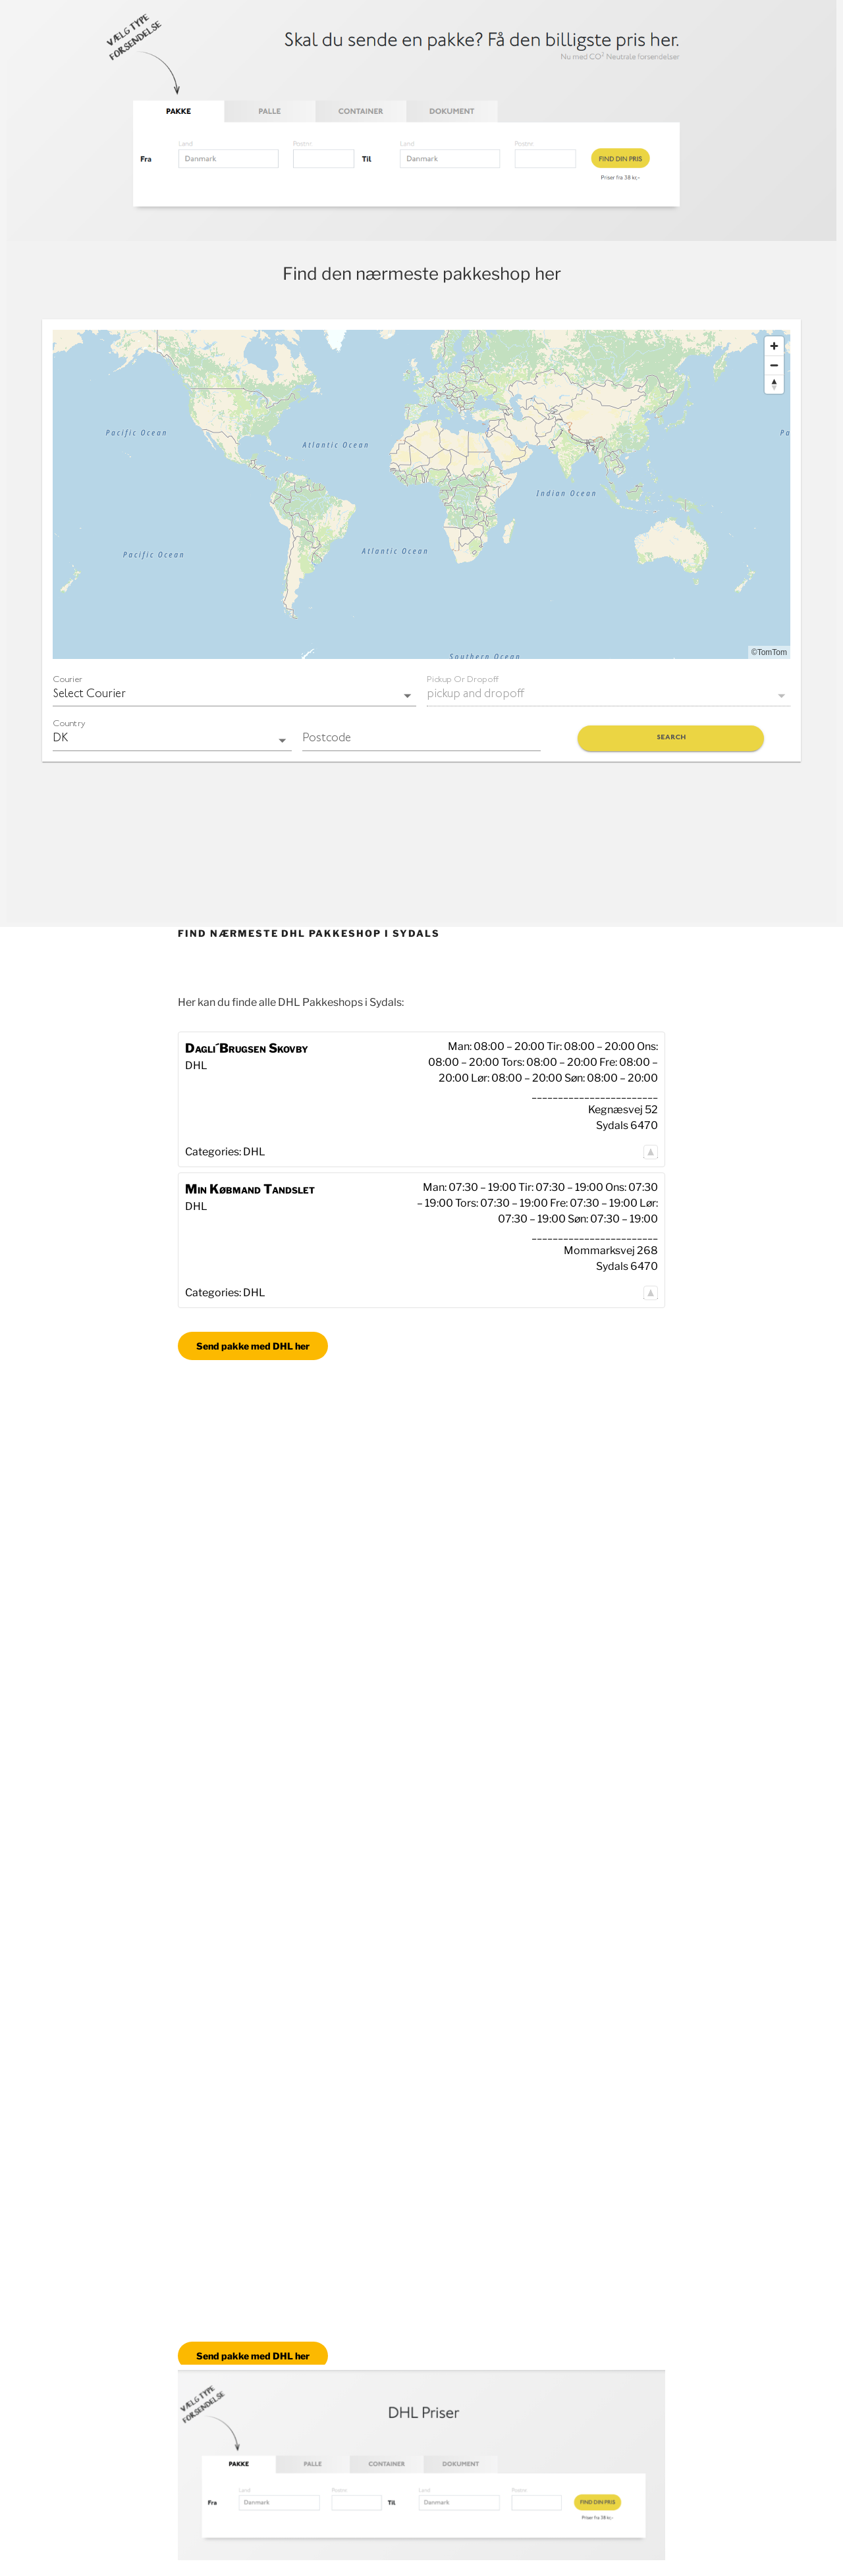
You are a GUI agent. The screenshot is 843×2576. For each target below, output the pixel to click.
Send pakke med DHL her (253, 1346)
